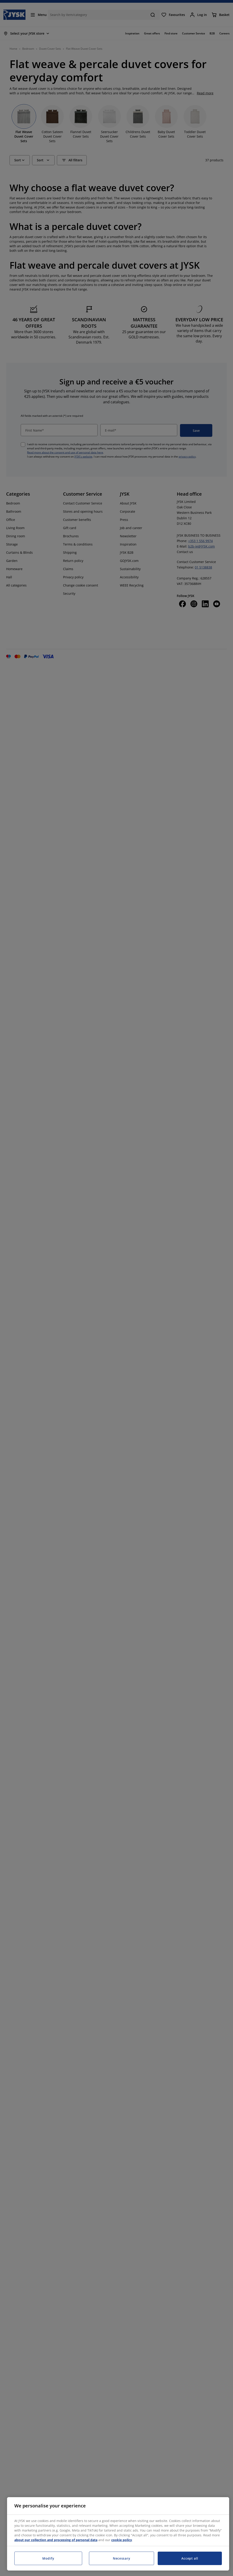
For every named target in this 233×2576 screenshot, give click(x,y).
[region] (118, 2534)
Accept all (189, 2558)
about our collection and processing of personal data (55, 2540)
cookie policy (121, 2540)
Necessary (121, 2558)
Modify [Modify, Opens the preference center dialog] (48, 2558)
